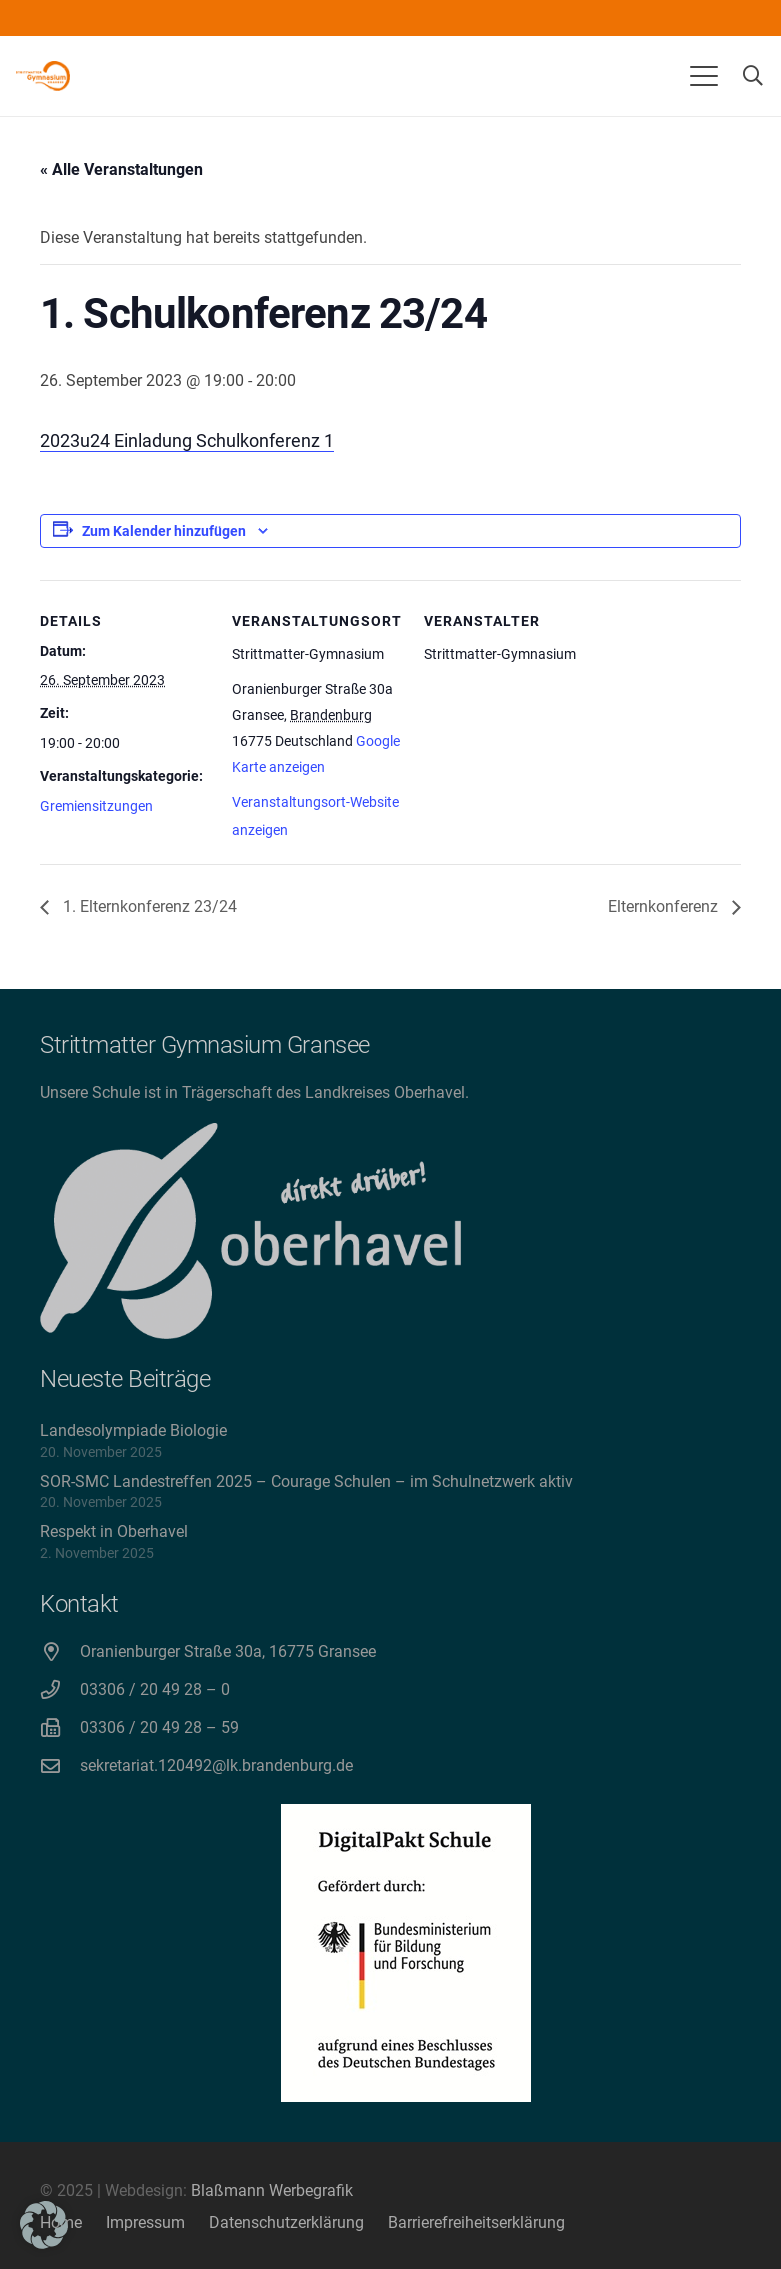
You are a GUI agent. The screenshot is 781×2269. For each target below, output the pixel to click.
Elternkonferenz (665, 906)
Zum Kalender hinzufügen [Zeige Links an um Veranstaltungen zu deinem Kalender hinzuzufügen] (164, 531)
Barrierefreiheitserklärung (476, 2222)
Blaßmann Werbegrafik (272, 2190)
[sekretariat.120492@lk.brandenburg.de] (60, 1765)
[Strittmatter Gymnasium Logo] (43, 76)
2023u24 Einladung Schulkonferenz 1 (187, 440)
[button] (704, 76)
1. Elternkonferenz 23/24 (148, 906)
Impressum (145, 2222)
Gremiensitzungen (96, 806)
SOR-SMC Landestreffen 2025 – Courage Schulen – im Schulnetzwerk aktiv (306, 1481)
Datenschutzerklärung (286, 2222)
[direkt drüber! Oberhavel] (250, 1231)
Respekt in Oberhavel (114, 1531)
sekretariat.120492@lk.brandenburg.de (216, 1765)
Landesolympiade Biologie (133, 1430)
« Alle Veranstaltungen (121, 169)
